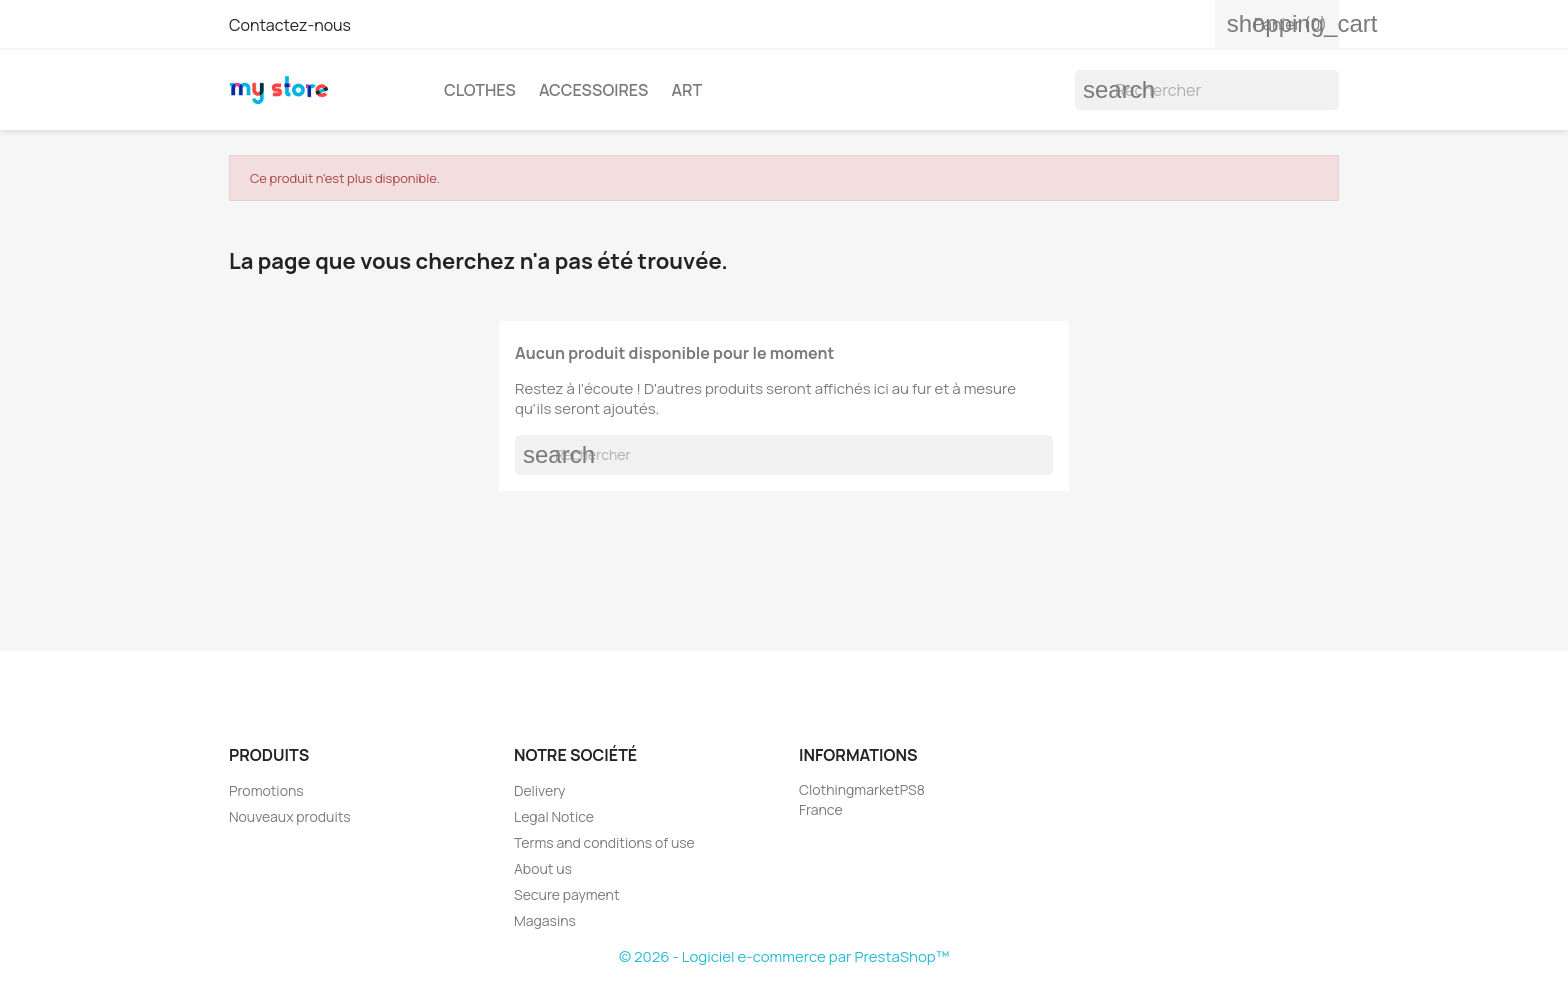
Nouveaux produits (290, 816)
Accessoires (593, 90)
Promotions (266, 790)
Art (686, 90)
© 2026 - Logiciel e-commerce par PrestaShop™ (784, 956)
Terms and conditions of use (604, 842)
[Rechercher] (1207, 90)
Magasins (545, 920)
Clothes (480, 90)
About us (543, 868)
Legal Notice (554, 816)
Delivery (539, 790)
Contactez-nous (290, 25)
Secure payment (567, 894)
